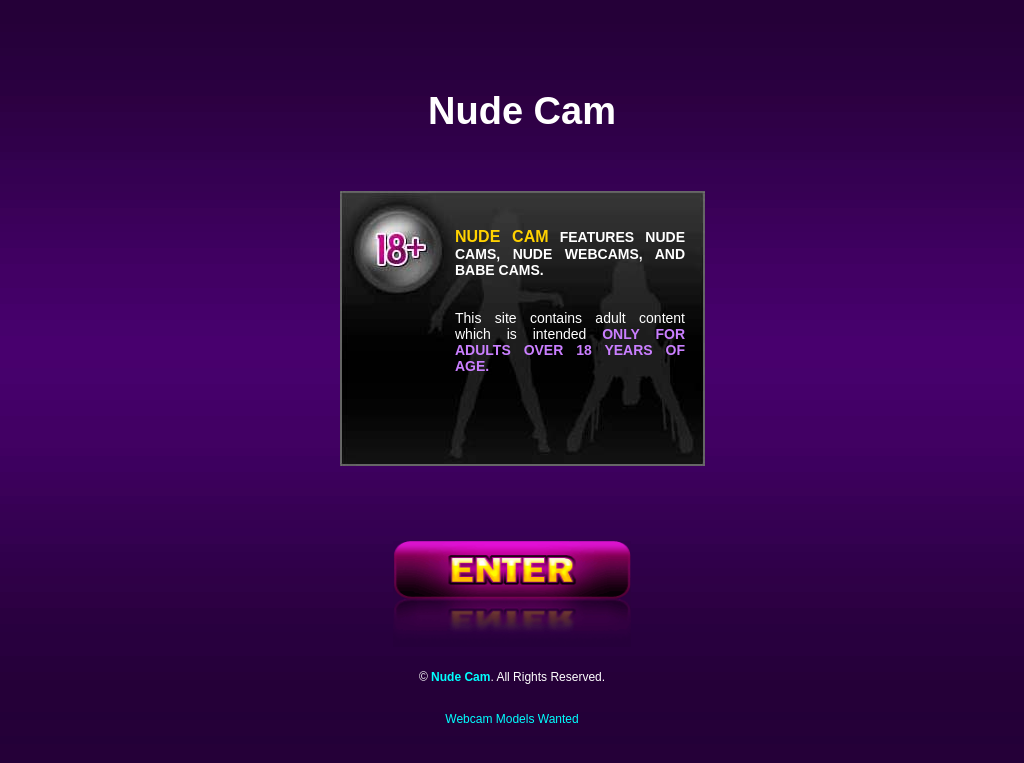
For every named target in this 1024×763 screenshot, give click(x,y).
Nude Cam (460, 677)
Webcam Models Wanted (511, 719)
